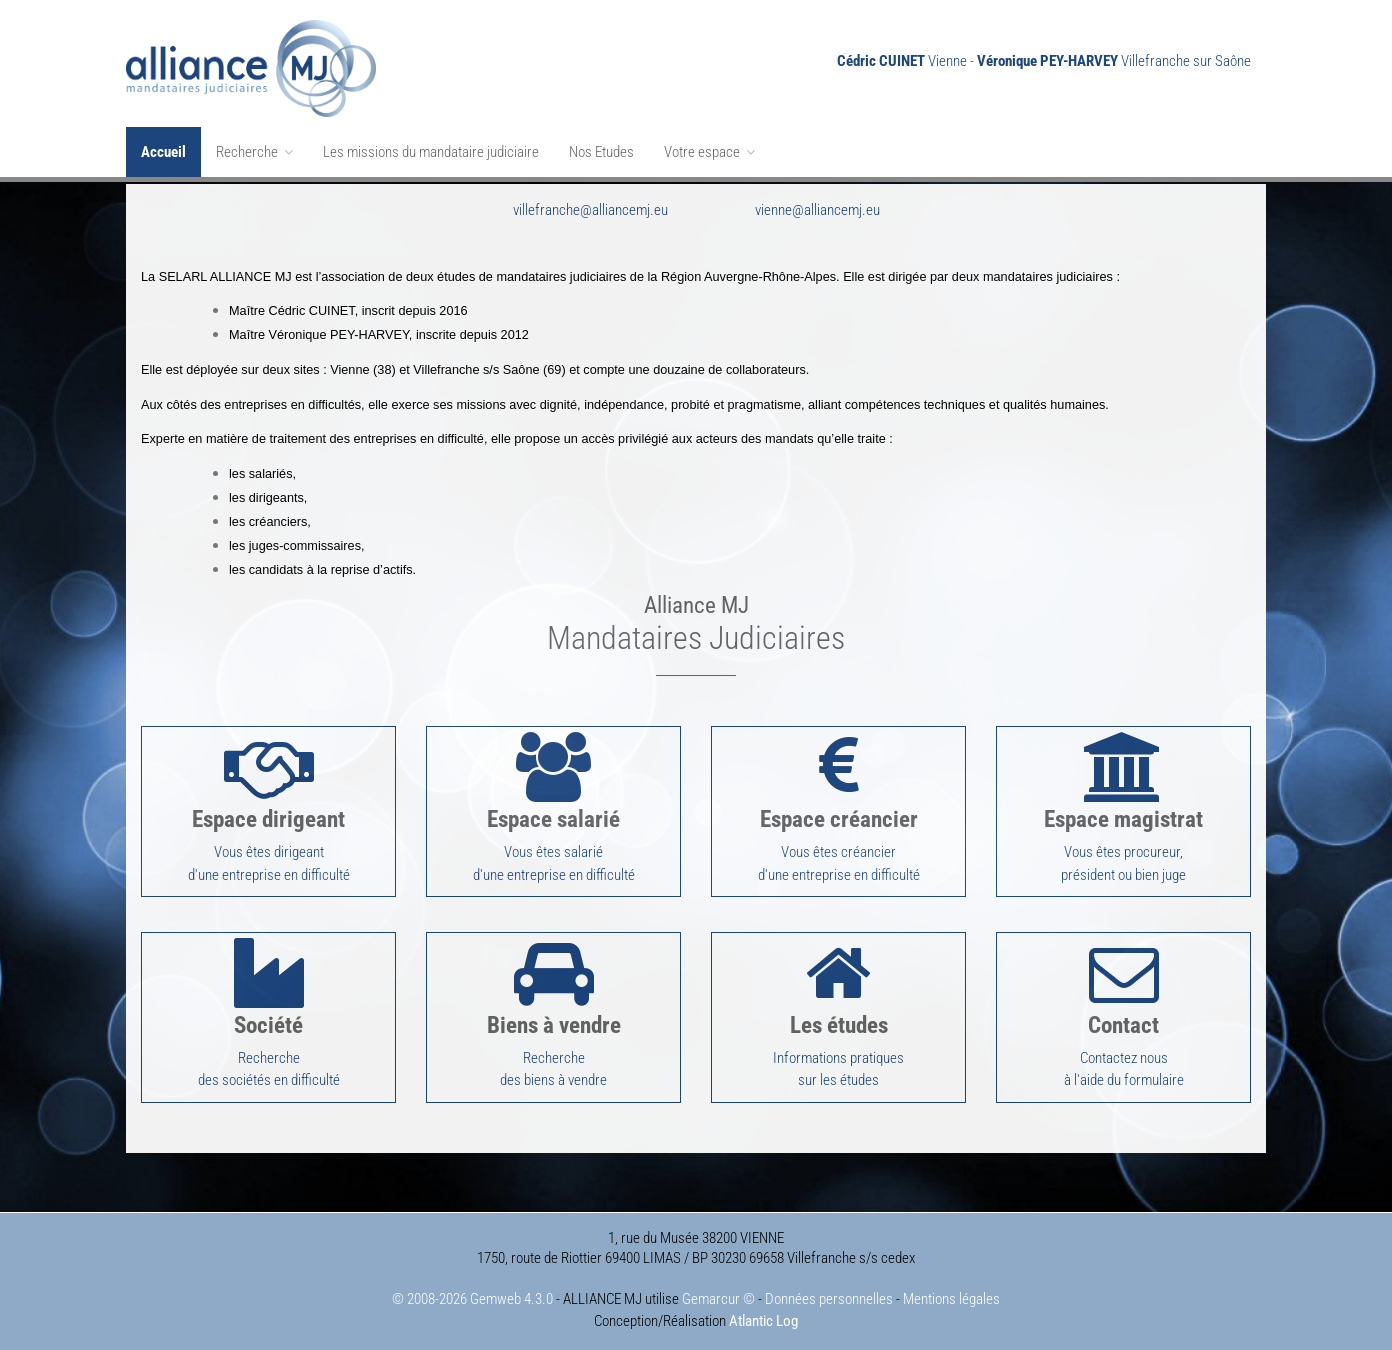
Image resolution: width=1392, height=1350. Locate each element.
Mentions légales (951, 1292)
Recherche (254, 152)
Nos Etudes (601, 152)
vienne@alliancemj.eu (817, 208)
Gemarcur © (718, 1292)
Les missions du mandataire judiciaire (431, 152)
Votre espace (709, 152)
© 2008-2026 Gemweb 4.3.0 (472, 1292)
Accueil (163, 152)
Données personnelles (829, 1292)
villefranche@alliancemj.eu (590, 208)
